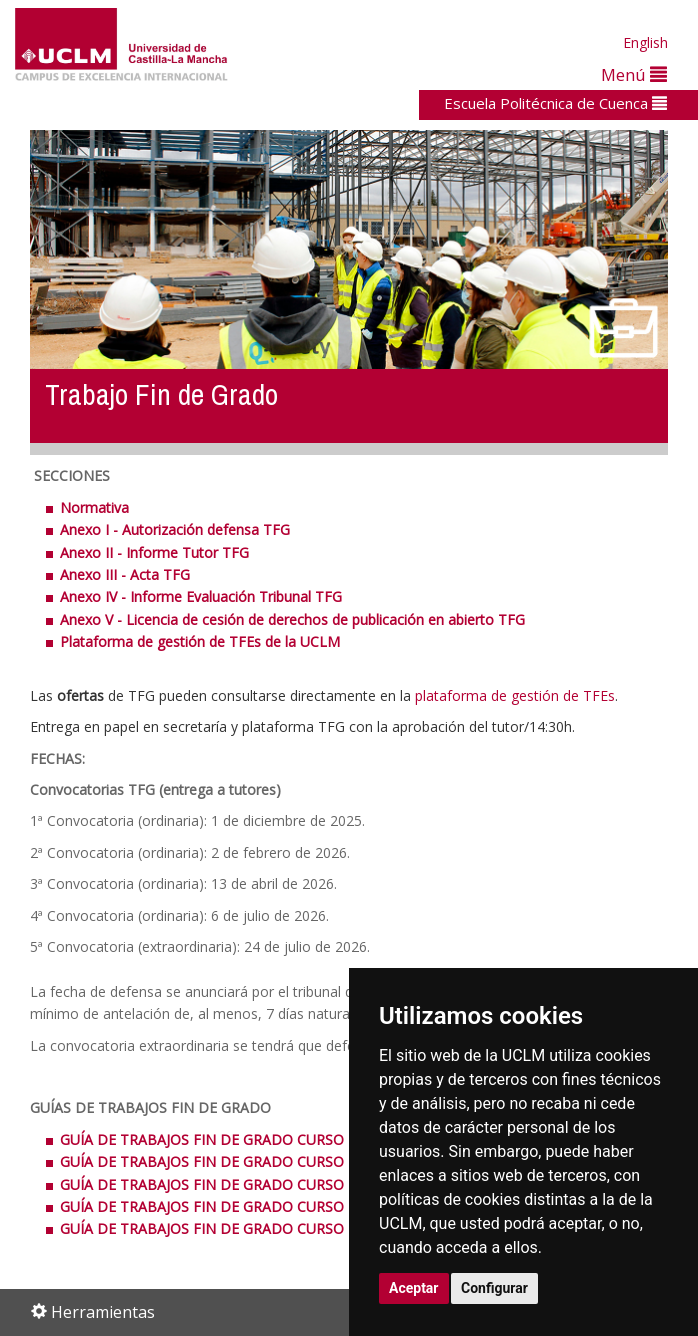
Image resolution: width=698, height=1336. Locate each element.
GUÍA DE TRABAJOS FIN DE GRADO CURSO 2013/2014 (240, 1139)
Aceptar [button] (414, 1288)
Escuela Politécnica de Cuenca (555, 103)
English (645, 42)
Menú (634, 74)
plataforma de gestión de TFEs (515, 695)
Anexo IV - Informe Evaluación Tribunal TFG (201, 596)
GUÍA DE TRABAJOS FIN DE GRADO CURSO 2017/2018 (238, 1228)
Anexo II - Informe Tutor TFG (154, 552)
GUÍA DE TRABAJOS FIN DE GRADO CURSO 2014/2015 (240, 1161)
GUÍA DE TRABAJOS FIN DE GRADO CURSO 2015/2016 (238, 1184)
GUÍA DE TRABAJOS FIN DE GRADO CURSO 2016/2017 (238, 1206)
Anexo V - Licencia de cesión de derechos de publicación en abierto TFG (292, 619)
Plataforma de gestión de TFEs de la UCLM (200, 641)
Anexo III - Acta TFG (125, 574)
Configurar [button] (494, 1288)
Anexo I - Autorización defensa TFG (175, 529)
